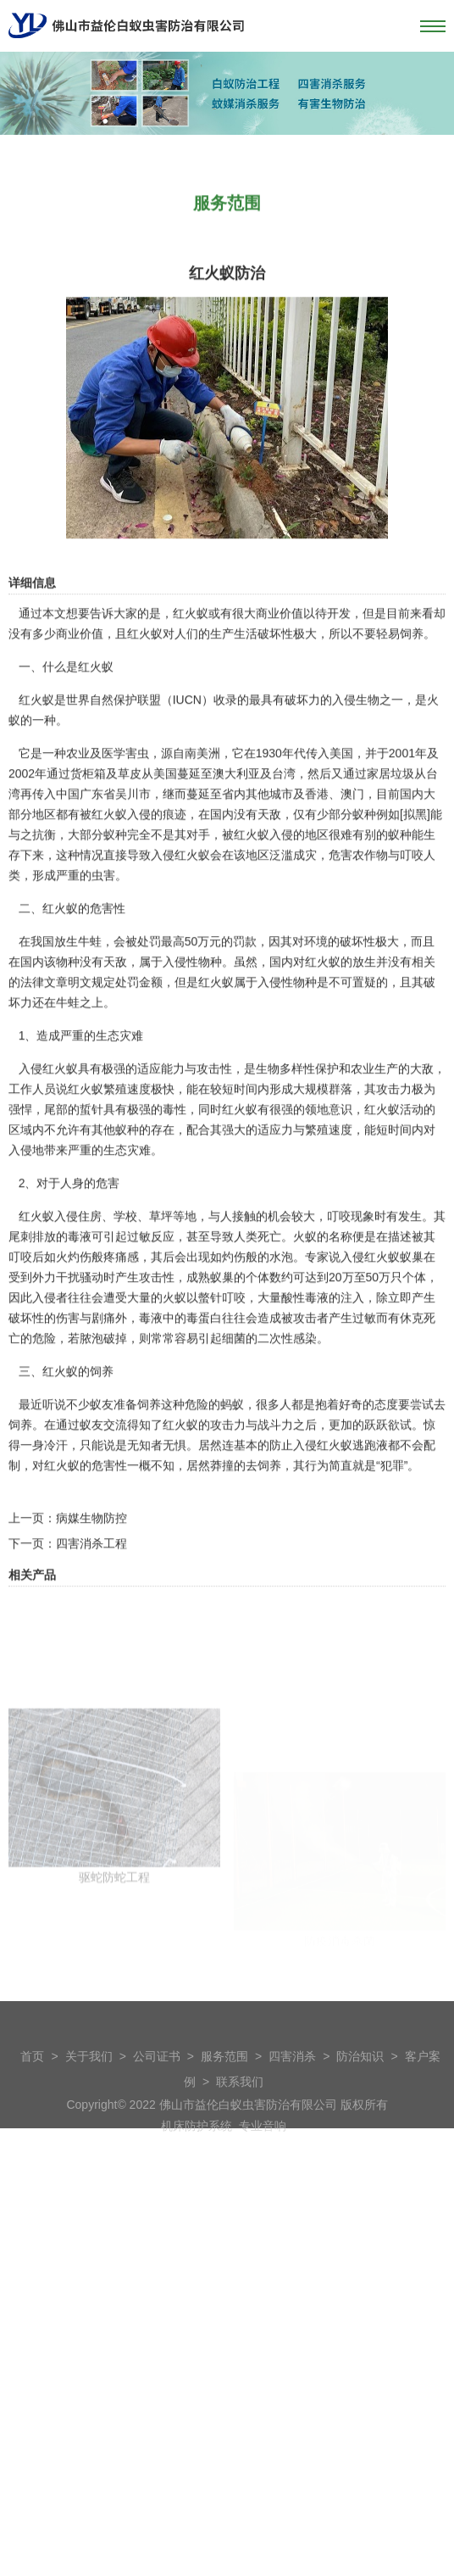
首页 (32, 2079)
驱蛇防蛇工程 (114, 1997)
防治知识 (360, 2079)
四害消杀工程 (91, 1609)
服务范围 (224, 2079)
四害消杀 (292, 2079)
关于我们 (89, 2079)
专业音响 (262, 2148)
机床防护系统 (196, 2148)
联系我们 (239, 2104)
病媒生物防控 (91, 1584)
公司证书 (156, 2079)
